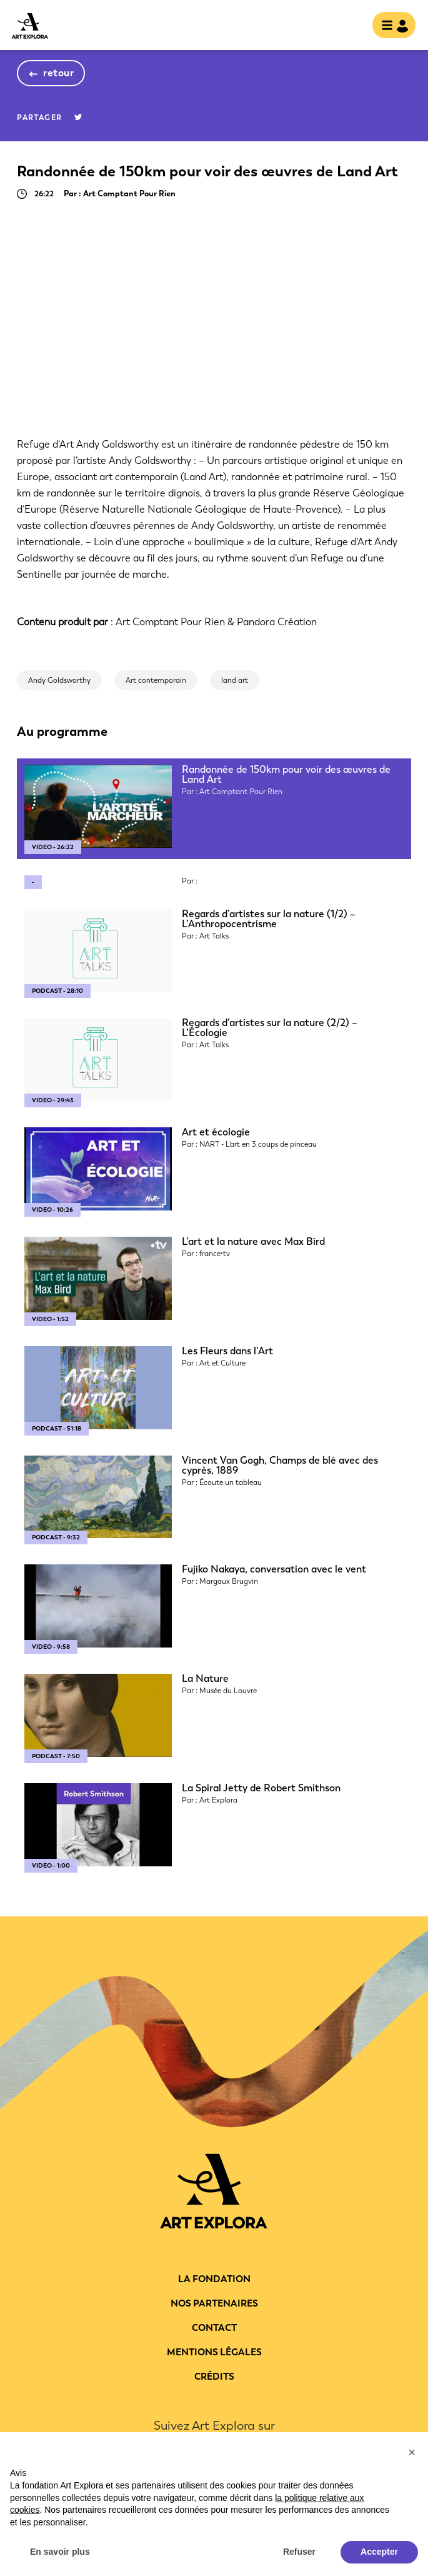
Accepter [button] (379, 2552)
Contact (214, 2327)
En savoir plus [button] (60, 2552)
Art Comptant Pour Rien (170, 622)
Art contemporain (156, 680)
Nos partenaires (214, 2303)
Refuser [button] (299, 2552)
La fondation (214, 2279)
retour (58, 73)
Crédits (214, 2376)
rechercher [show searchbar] (352, 26)
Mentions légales (214, 2352)
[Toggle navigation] (390, 26)
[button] (412, 2452)
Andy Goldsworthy (59, 680)
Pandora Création (277, 622)
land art (234, 680)
